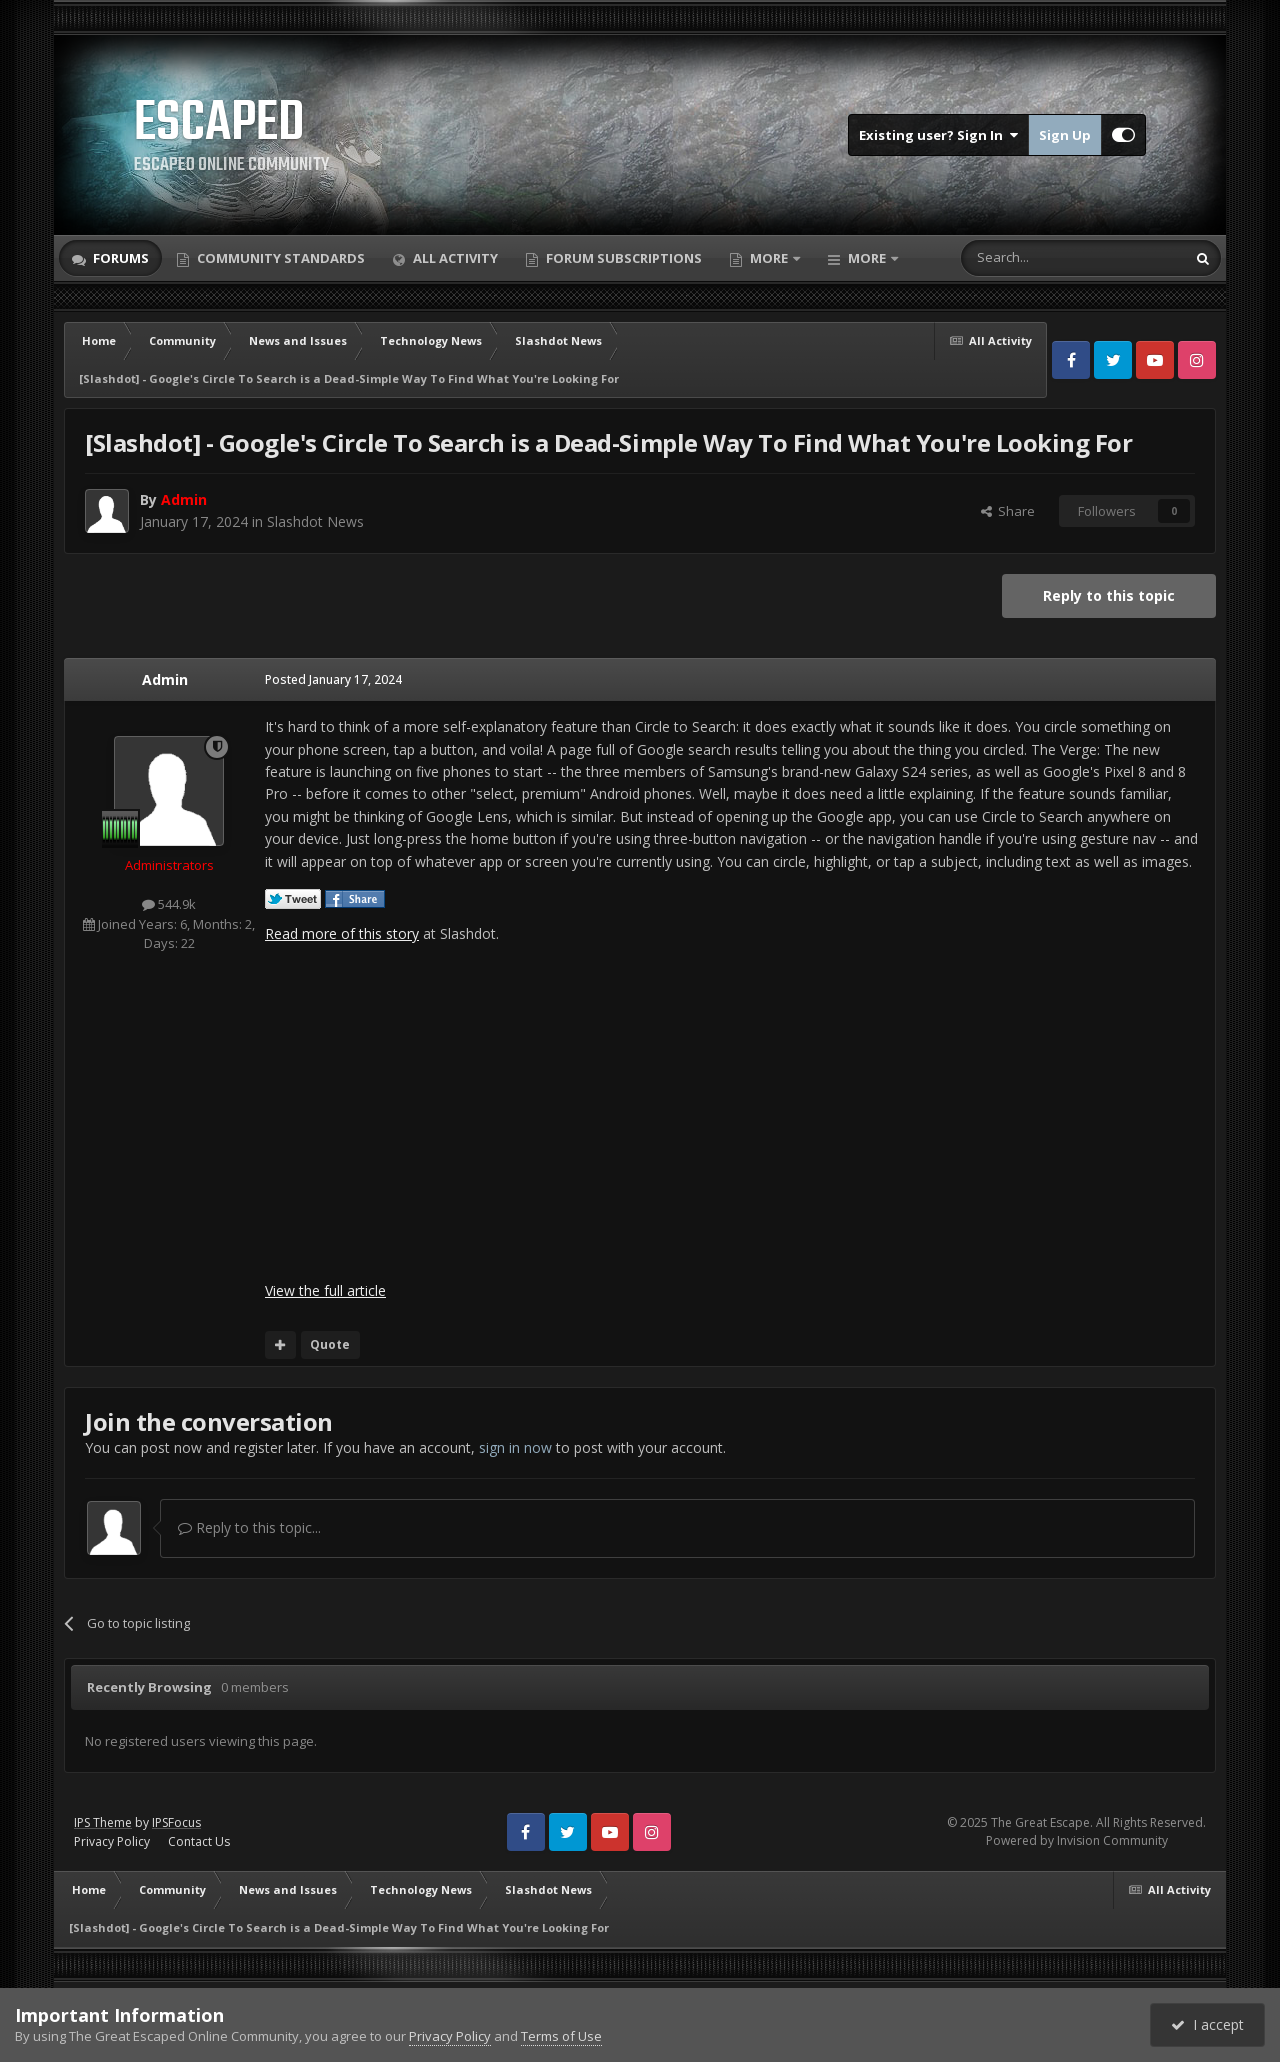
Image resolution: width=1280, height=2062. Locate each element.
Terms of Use (561, 2036)
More (769, 258)
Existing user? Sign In (938, 135)
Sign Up (1065, 135)
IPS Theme (103, 1822)
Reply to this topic (1109, 595)
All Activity (454, 258)
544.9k (169, 904)
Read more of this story (342, 933)
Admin (165, 679)
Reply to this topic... (249, 1527)
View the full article (325, 1290)
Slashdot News (315, 521)
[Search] (1024, 258)
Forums (119, 258)
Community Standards (279, 258)
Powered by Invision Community (1077, 1840)
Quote (330, 1344)
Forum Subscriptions (622, 258)
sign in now (515, 1447)
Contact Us (199, 1841)
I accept (1207, 2024)
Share (1008, 511)
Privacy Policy (112, 1841)
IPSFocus (176, 1822)
